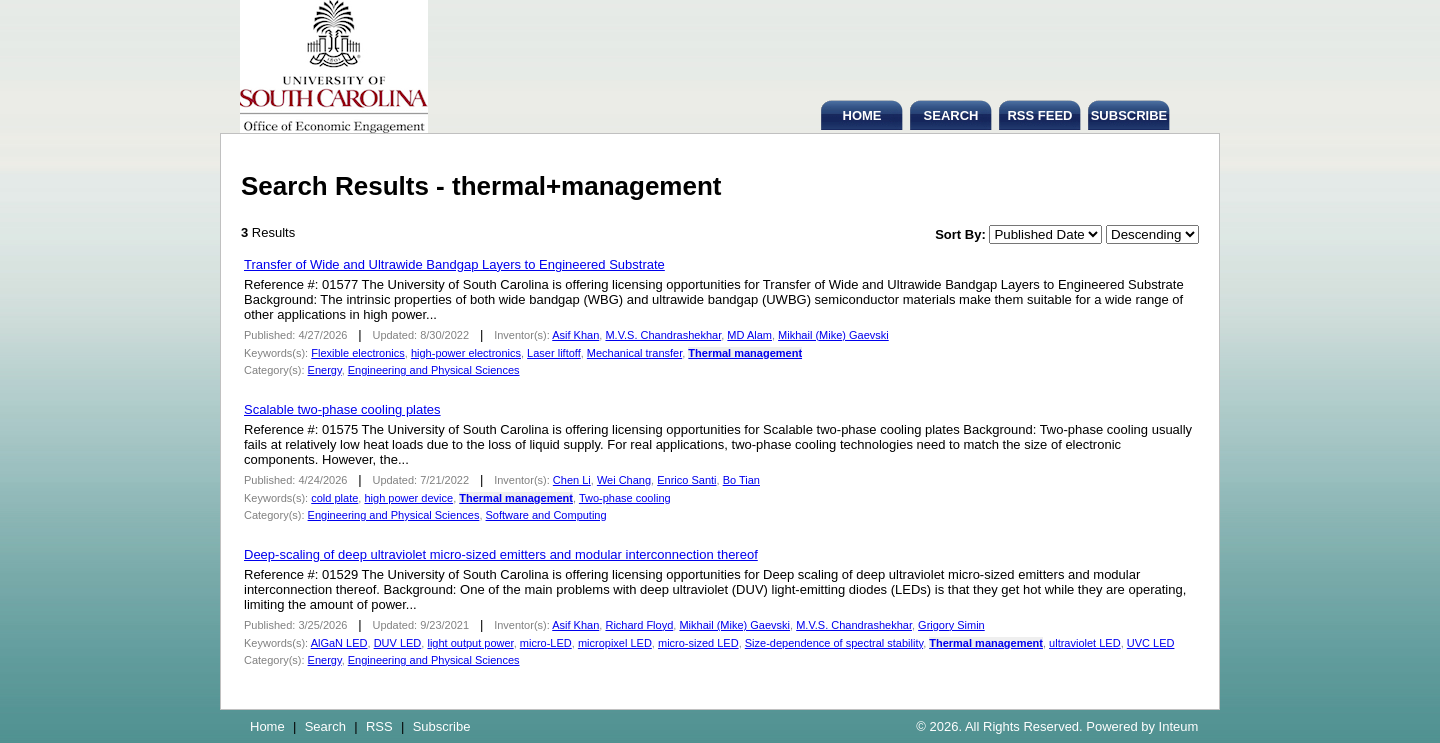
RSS (379, 726)
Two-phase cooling (625, 498)
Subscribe (442, 726)
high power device (408, 498)
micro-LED (546, 643)
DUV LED (398, 643)
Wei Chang (624, 480)
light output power (470, 643)
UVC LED (1151, 643)
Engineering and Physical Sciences (434, 370)
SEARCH (951, 115)
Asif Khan (575, 335)
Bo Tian (741, 480)
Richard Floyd (639, 625)
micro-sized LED (698, 643)
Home (267, 726)
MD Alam (749, 335)
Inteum (1179, 726)
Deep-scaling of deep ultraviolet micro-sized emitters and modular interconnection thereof (501, 554)
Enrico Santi (686, 480)
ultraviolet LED (1085, 643)
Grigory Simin (951, 625)
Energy (325, 370)
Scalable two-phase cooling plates (342, 409)
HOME (862, 115)
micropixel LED (615, 643)
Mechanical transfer (634, 353)
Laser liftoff (554, 353)
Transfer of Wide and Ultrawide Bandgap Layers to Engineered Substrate (454, 264)
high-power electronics (466, 353)
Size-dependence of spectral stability (834, 643)
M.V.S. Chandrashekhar (663, 335)
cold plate (334, 498)
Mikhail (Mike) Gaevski (833, 335)
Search (325, 726)
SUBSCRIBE (1129, 115)
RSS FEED (1039, 115)
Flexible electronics (358, 353)
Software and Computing (546, 515)
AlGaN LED (339, 643)
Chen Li (572, 480)
